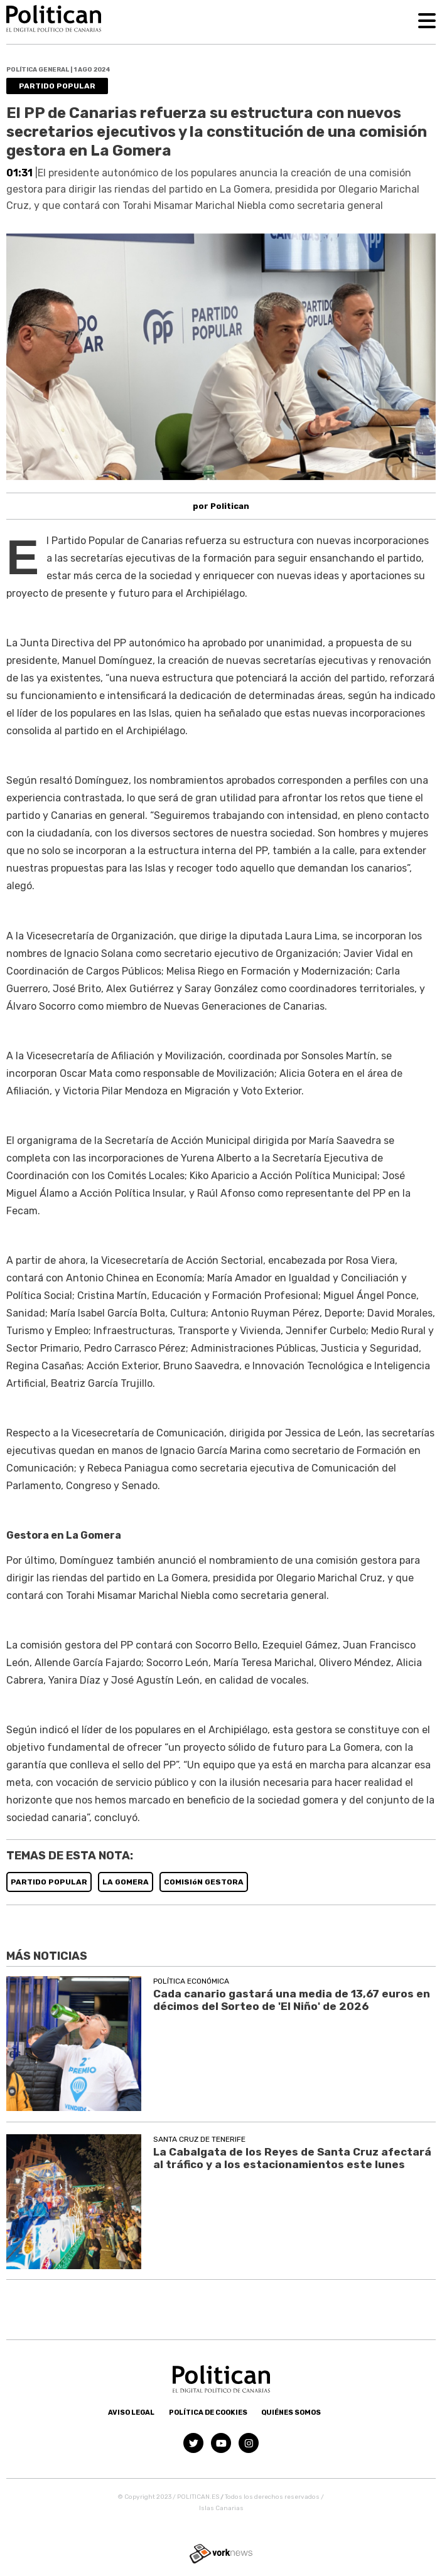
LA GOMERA (125, 1882)
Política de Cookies (208, 2412)
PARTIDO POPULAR (49, 1882)
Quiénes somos (291, 2412)
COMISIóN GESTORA (204, 1882)
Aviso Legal (131, 2412)
